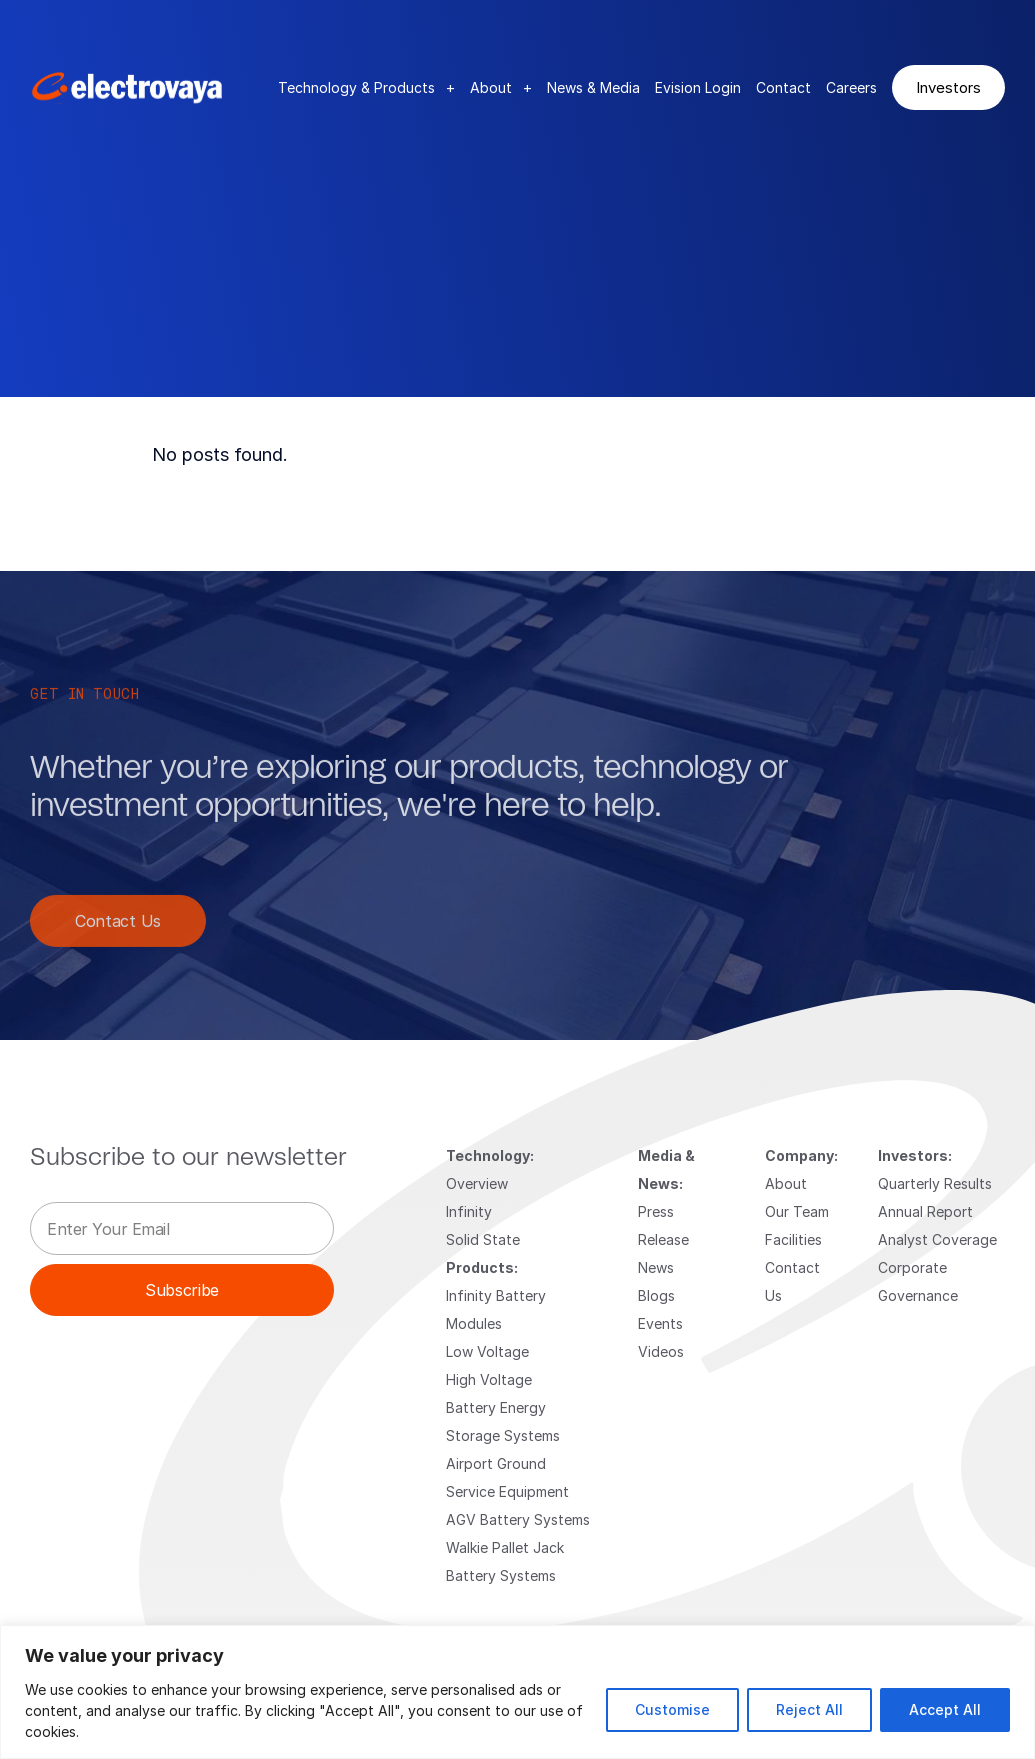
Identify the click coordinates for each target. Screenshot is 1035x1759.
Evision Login (698, 88)
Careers (851, 88)
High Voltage (489, 1379)
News (656, 1267)
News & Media (593, 88)
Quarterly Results (935, 1183)
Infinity (469, 1211)
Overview (477, 1183)
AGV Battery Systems (518, 1519)
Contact (783, 88)
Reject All (809, 1709)
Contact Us (118, 935)
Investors (948, 87)
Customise (672, 1709)
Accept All (945, 1709)
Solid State (483, 1239)
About (501, 88)
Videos (661, 1351)
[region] (517, 1692)
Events (660, 1323)
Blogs (656, 1295)
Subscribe (182, 1289)
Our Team (797, 1211)
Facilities (793, 1239)
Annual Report (925, 1211)
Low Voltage (487, 1351)
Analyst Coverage (937, 1239)
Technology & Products (366, 88)
